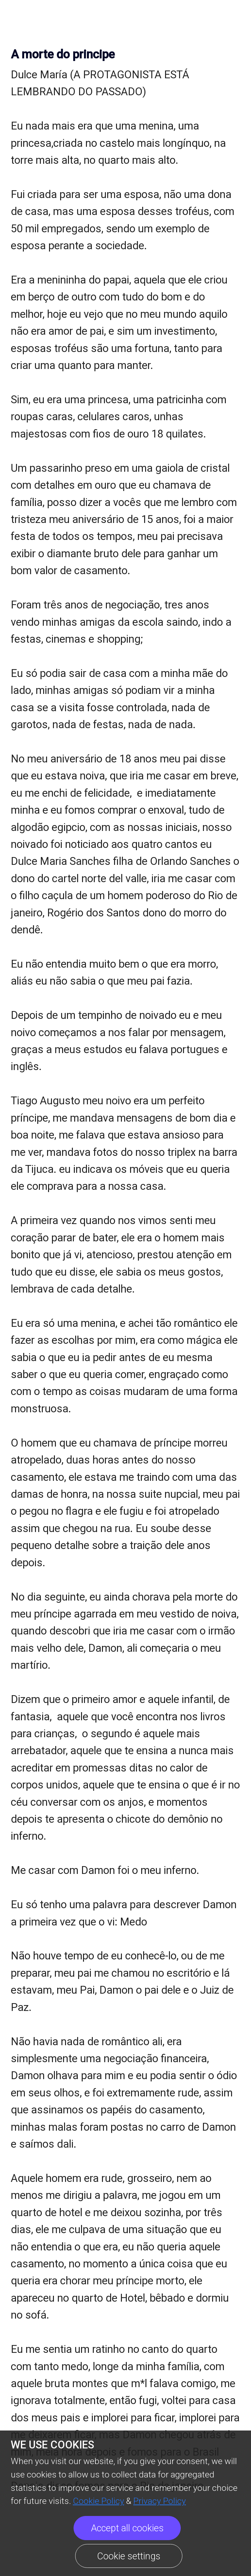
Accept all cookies (127, 2528)
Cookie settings (128, 2556)
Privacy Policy (159, 2501)
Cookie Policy (98, 2501)
